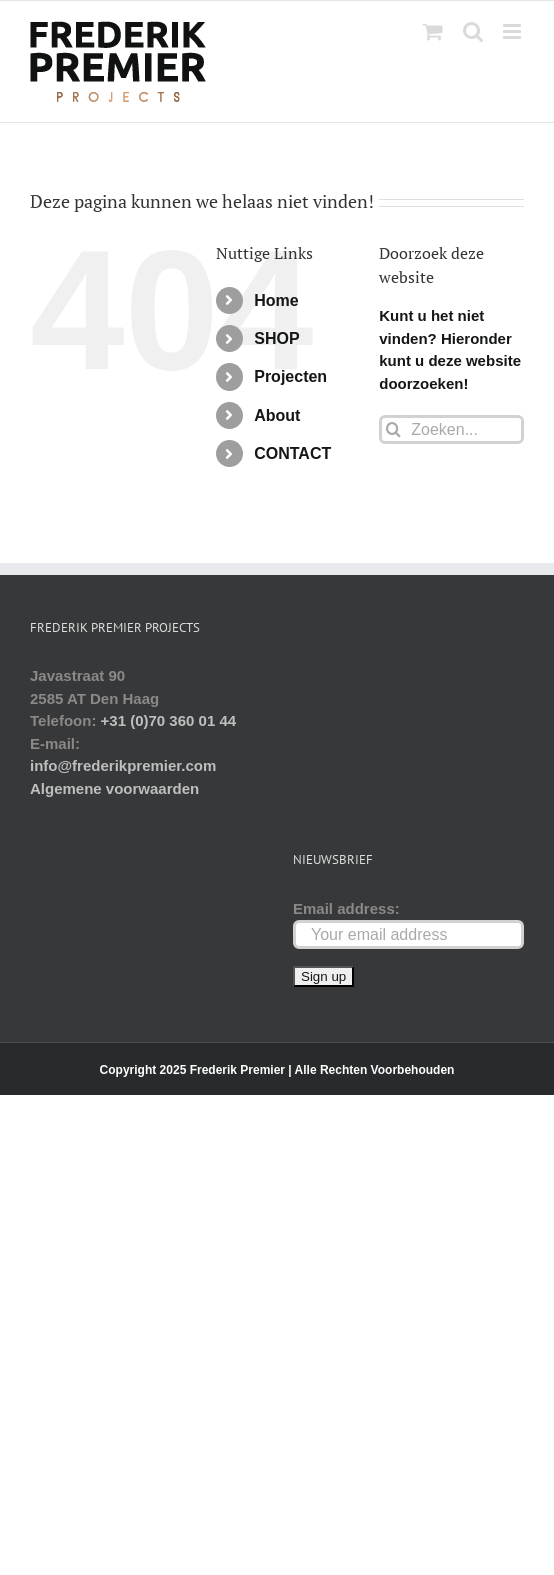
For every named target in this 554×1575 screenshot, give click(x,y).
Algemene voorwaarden (114, 788)
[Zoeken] (393, 429)
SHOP (276, 338)
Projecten (290, 376)
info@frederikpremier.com (123, 765)
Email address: (346, 908)
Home (276, 300)
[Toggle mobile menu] (513, 31)
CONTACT (292, 453)
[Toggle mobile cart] (433, 31)
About (277, 415)
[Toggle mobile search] (473, 31)
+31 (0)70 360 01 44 (169, 720)
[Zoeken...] (451, 429)
